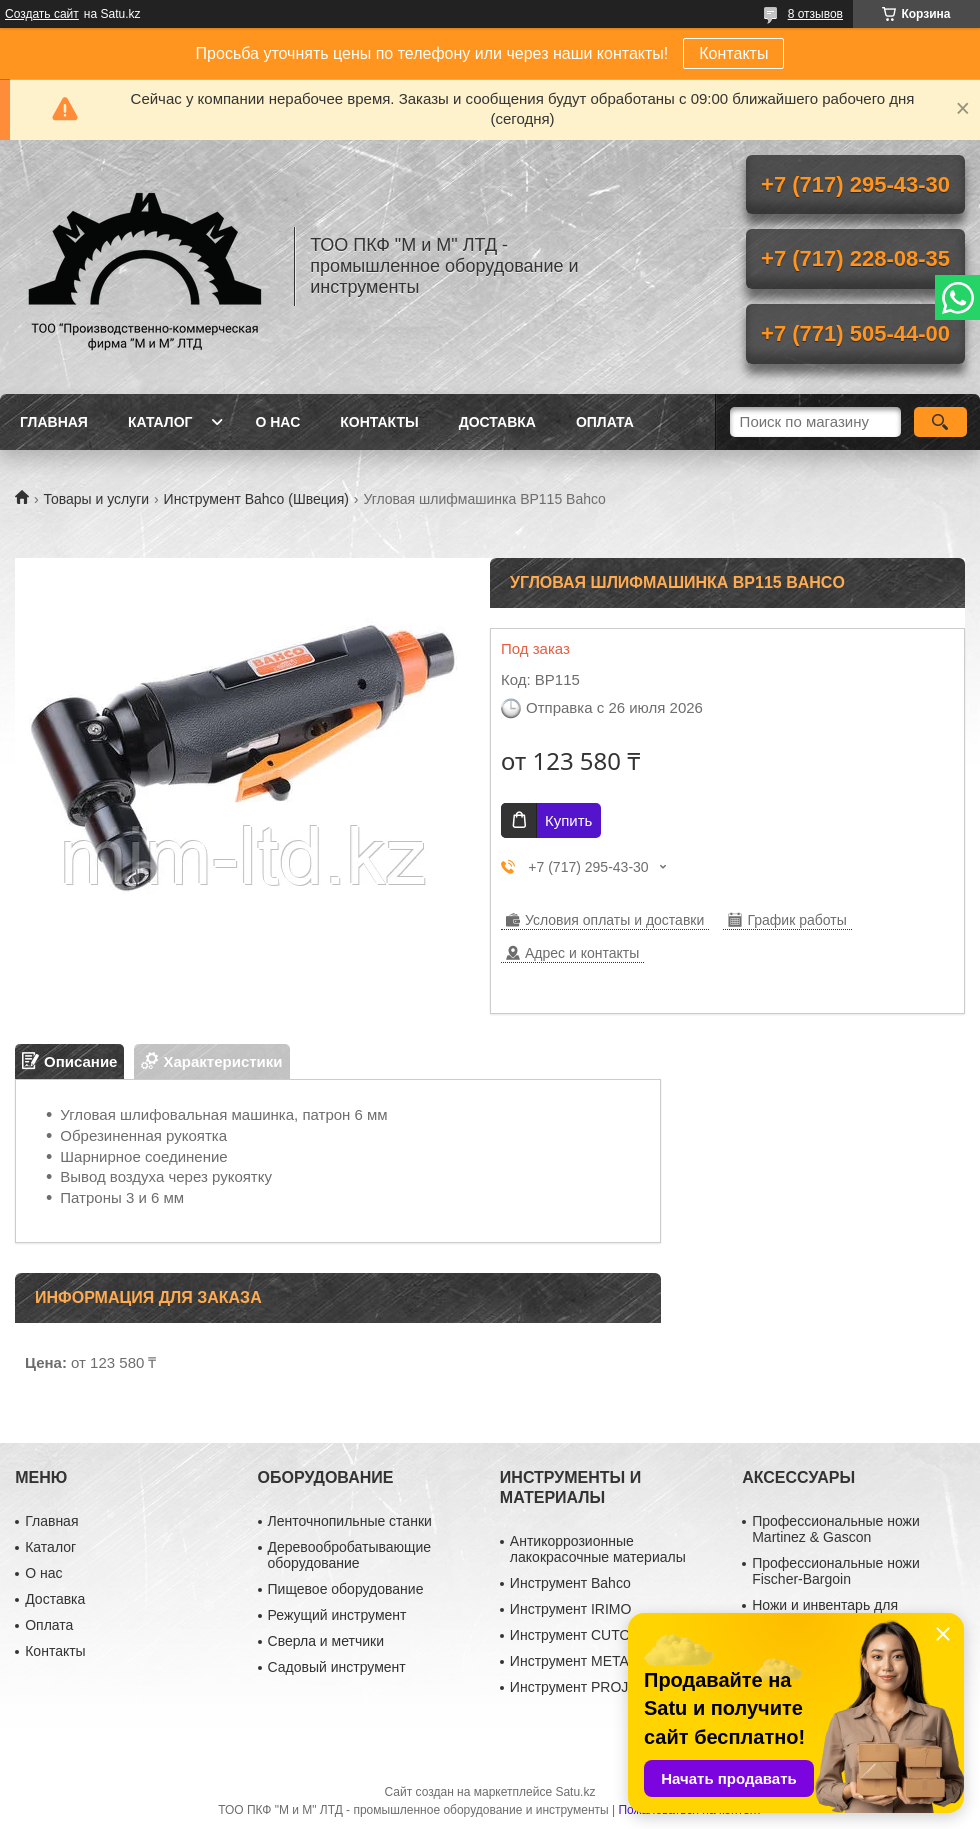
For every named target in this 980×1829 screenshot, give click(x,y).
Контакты (733, 53)
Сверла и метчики (326, 1641)
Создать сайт (42, 14)
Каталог (160, 422)
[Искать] (940, 422)
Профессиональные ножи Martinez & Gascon (836, 1529)
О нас (277, 422)
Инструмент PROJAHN (584, 1687)
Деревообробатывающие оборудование (350, 1555)
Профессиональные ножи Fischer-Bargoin (836, 1571)
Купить (568, 820)
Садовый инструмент (337, 1667)
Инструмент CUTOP (575, 1635)
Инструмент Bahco (570, 1583)
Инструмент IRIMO (571, 1609)
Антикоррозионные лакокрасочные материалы (598, 1549)
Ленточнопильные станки (350, 1521)
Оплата (605, 422)
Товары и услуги (96, 499)
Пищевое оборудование (346, 1589)
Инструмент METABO (579, 1661)
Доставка (497, 422)
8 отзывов (815, 14)
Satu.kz (575, 1792)
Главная (54, 422)
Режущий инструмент (337, 1615)
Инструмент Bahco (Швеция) (256, 499)
